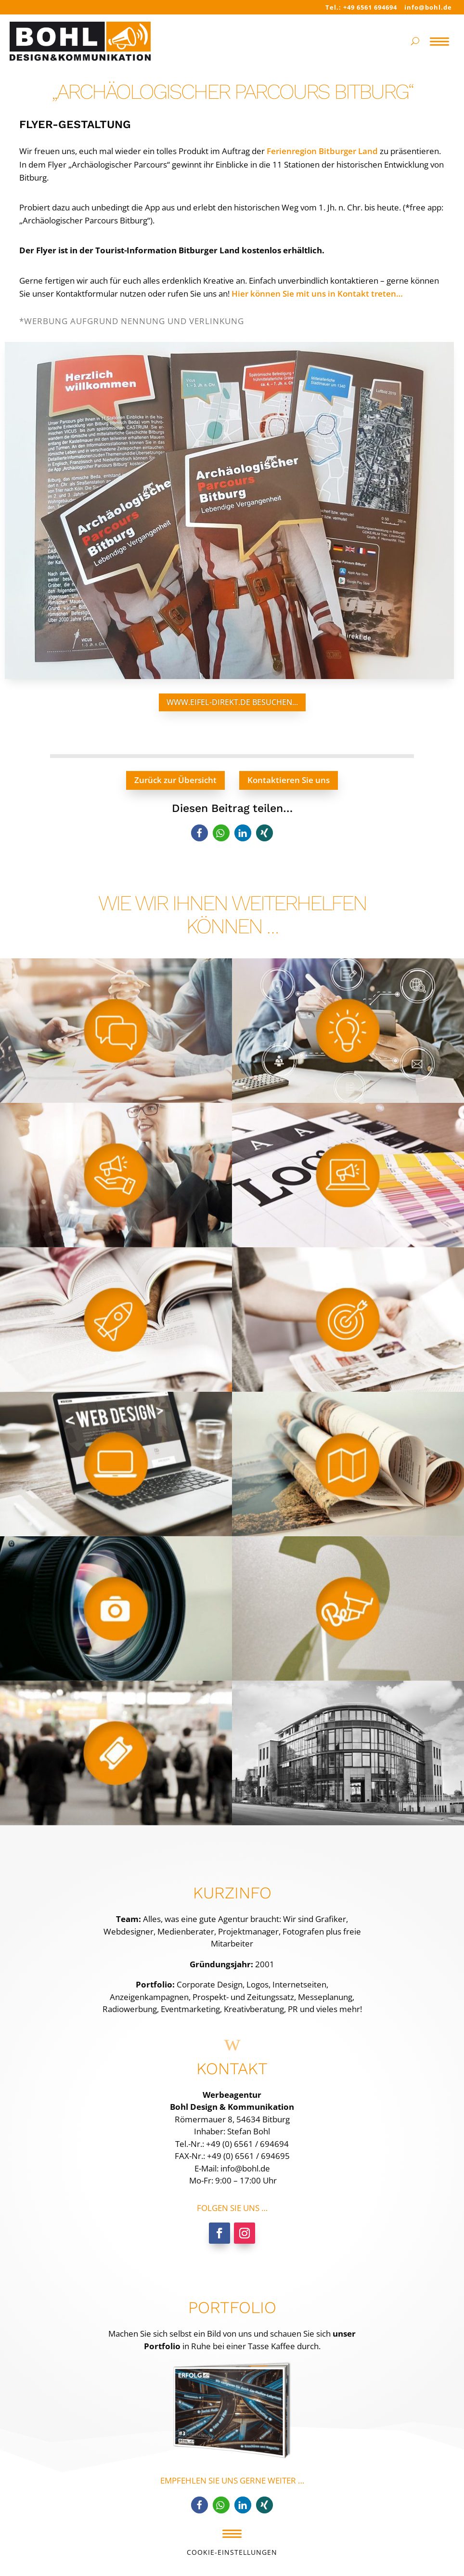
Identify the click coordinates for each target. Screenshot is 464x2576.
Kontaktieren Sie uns (288, 779)
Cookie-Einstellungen (232, 2552)
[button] (199, 832)
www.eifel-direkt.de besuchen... (232, 702)
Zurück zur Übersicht (175, 779)
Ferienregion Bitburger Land (322, 151)
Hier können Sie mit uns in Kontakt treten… (317, 293)
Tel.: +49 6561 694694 (361, 7)
